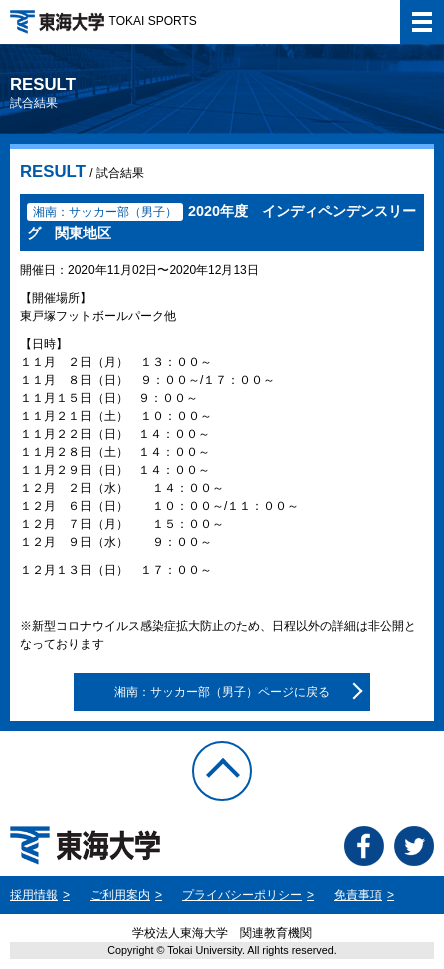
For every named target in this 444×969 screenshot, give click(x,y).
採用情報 (34, 895)
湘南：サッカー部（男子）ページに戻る (222, 692)
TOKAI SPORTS (103, 21)
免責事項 (358, 895)
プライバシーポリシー (242, 895)
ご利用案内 (120, 895)
